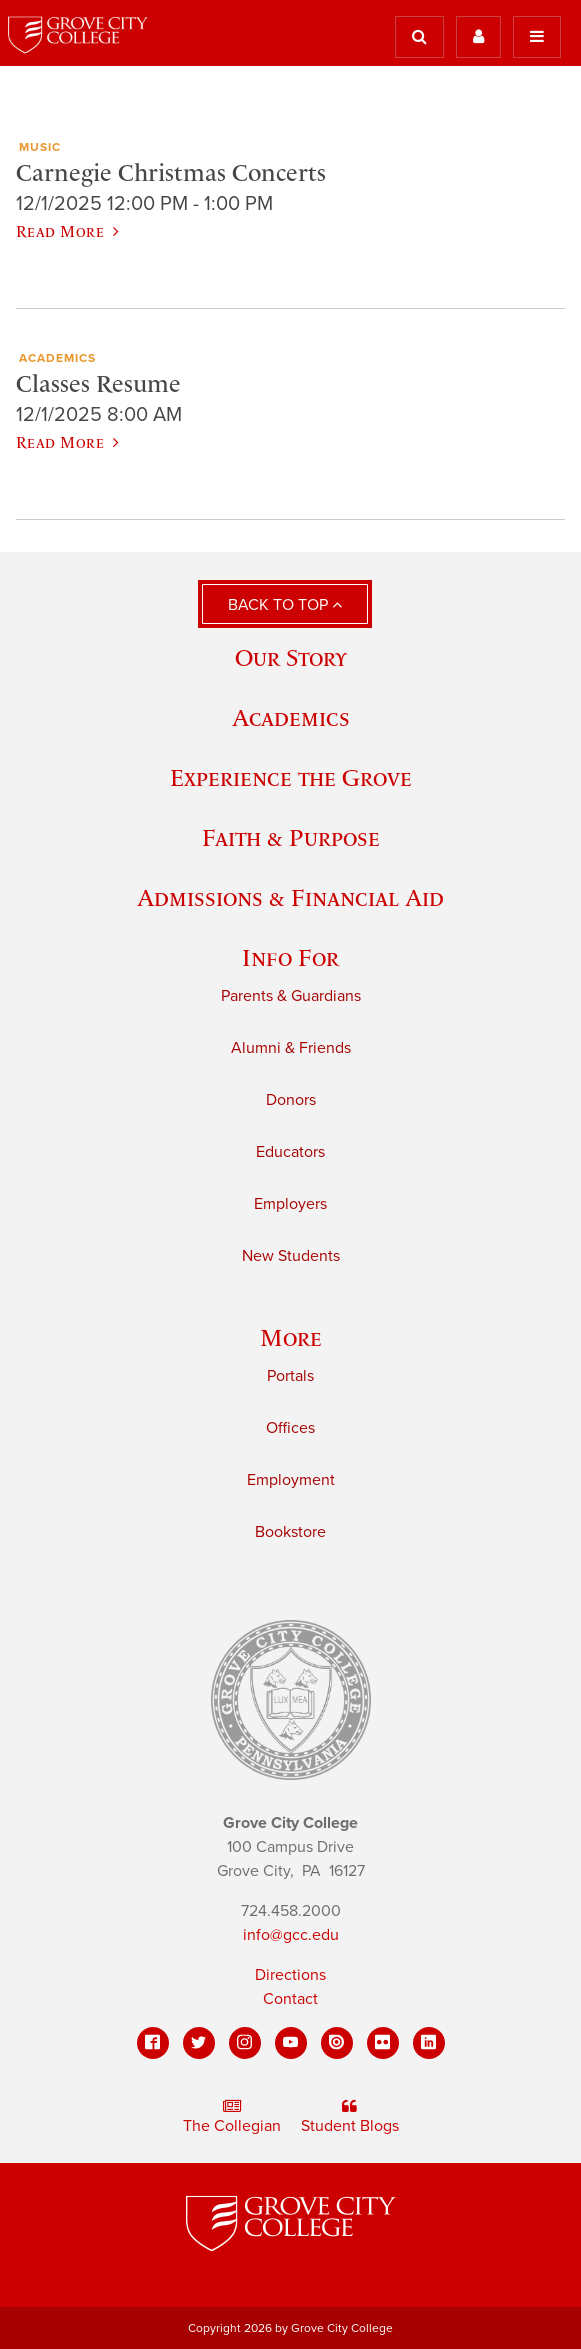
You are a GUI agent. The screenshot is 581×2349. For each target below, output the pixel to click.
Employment (291, 1480)
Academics (291, 717)
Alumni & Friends (291, 1048)
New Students (291, 1256)
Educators (290, 1152)
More (291, 1337)
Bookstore (290, 1532)
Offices (290, 1428)
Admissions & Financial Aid (290, 897)
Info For (290, 957)
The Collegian (232, 2117)
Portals (290, 1376)
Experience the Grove (291, 777)
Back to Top (285, 605)
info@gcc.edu (291, 1935)
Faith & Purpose (291, 837)
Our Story (291, 657)
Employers (290, 1204)
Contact (290, 1999)
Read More (67, 231)
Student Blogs (350, 2117)
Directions (290, 1975)
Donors (291, 1100)
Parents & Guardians (291, 996)
